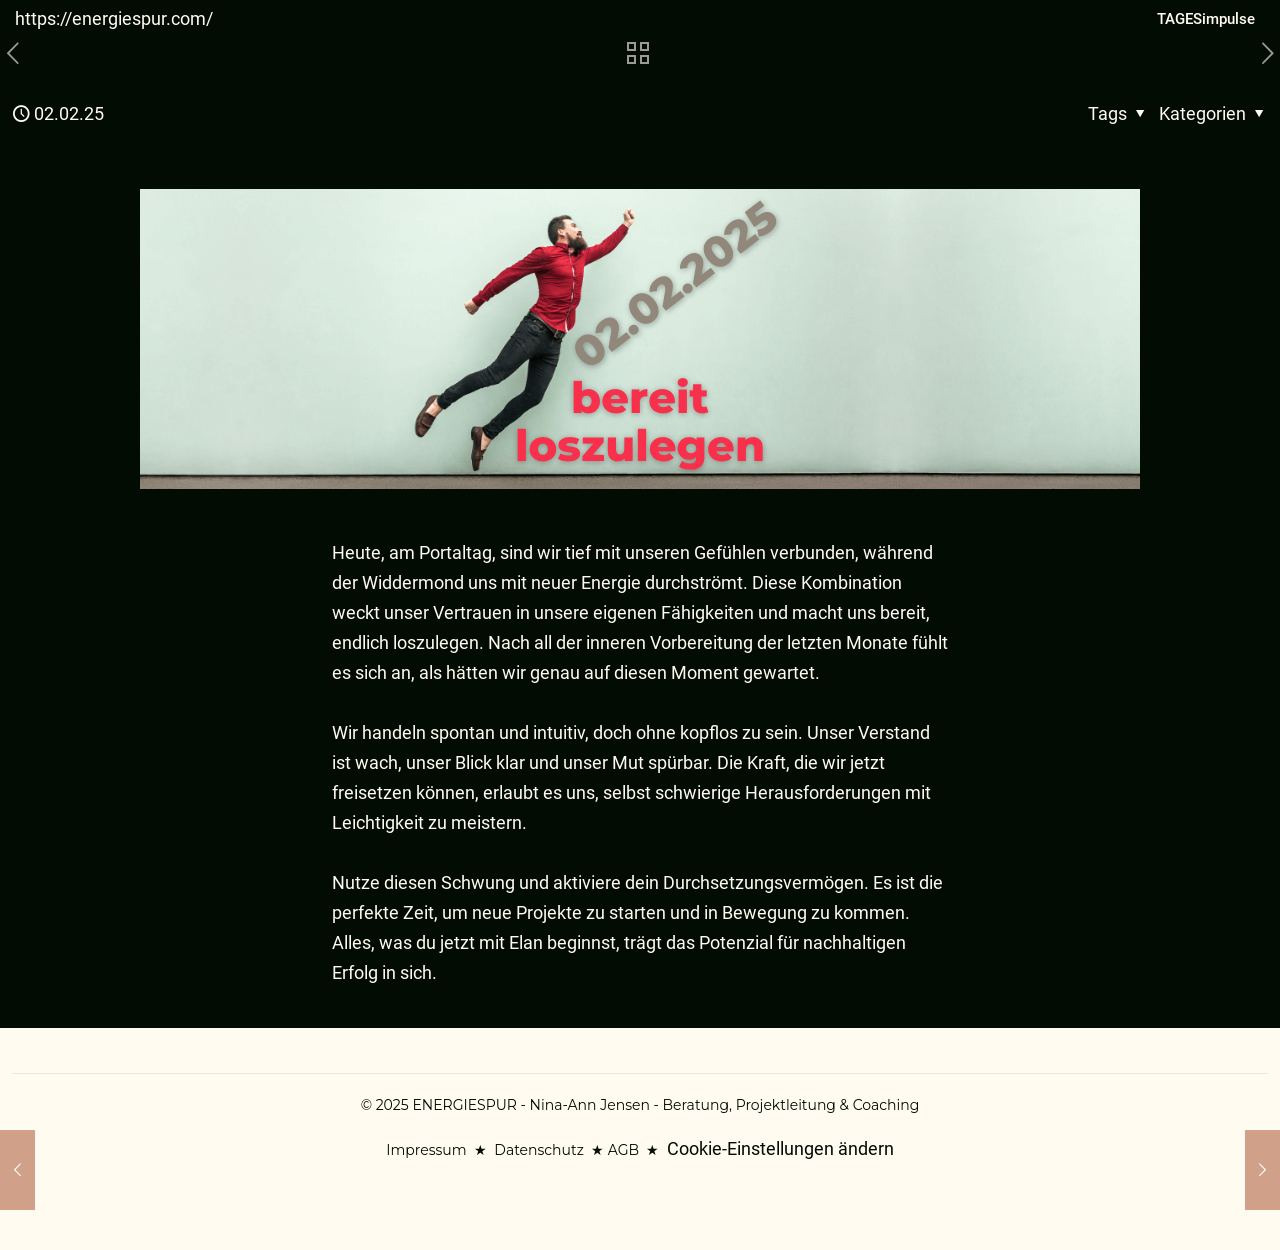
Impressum (426, 1150)
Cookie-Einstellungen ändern (780, 1148)
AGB (623, 1150)
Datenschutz (538, 1150)
